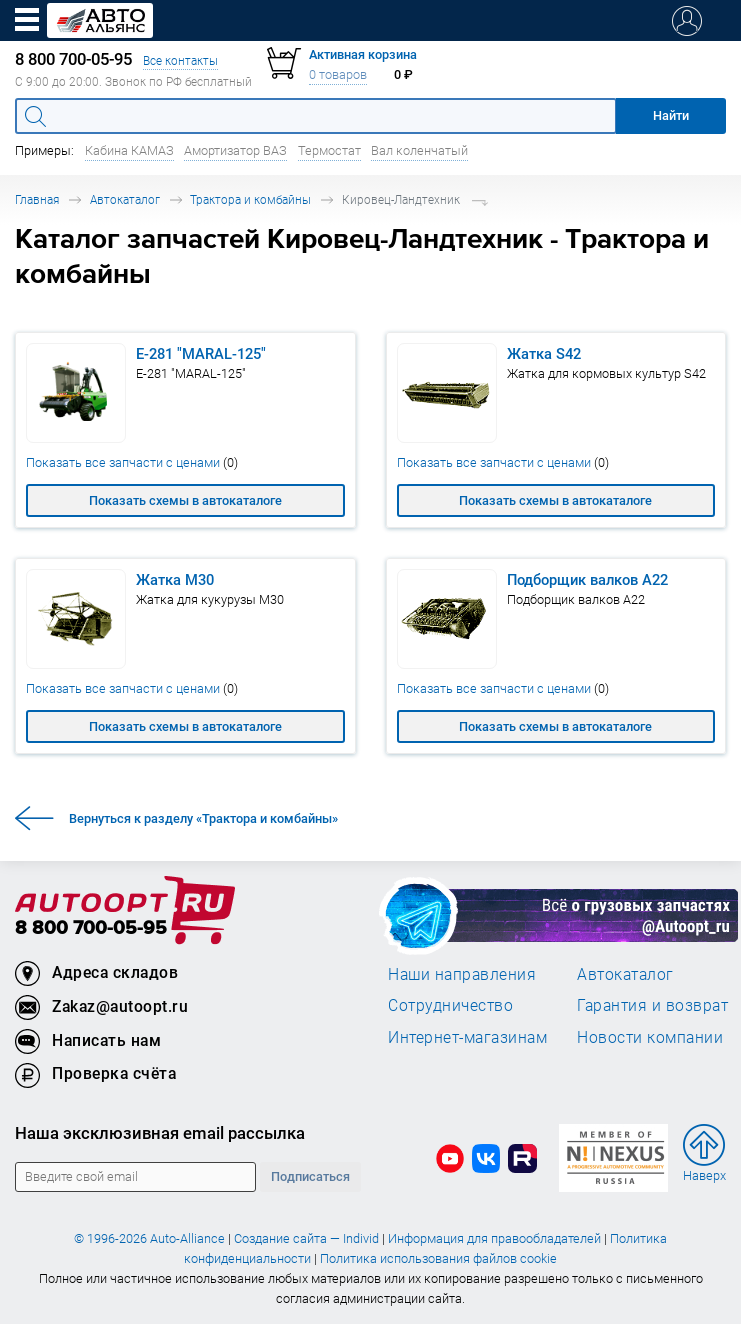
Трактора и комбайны (250, 199)
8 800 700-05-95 (91, 928)
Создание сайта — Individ (306, 1238)
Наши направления (462, 974)
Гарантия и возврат (652, 1005)
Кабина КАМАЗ (129, 150)
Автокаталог (125, 199)
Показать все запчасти (132, 462)
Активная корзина (363, 54)
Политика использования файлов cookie (438, 1258)
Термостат (329, 150)
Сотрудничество (450, 1005)
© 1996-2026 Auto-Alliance (149, 1238)
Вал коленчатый (419, 150)
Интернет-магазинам (467, 1037)
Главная (37, 199)
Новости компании (650, 1037)
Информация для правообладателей (494, 1238)
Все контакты (180, 60)
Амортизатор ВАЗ (235, 150)
